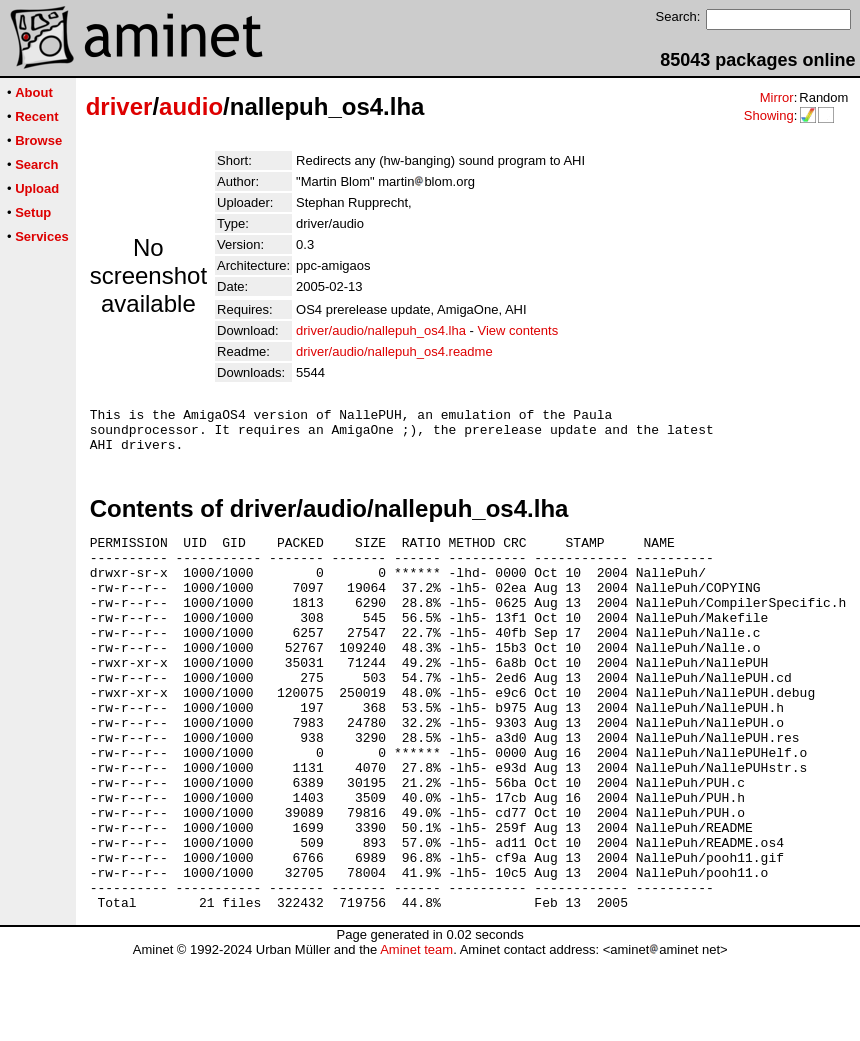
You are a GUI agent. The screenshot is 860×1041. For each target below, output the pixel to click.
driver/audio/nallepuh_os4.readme (394, 351)
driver (119, 106)
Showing (769, 115)
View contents (517, 330)
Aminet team (416, 1033)
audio (191, 106)
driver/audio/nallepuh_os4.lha (381, 330)
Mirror (777, 97)
